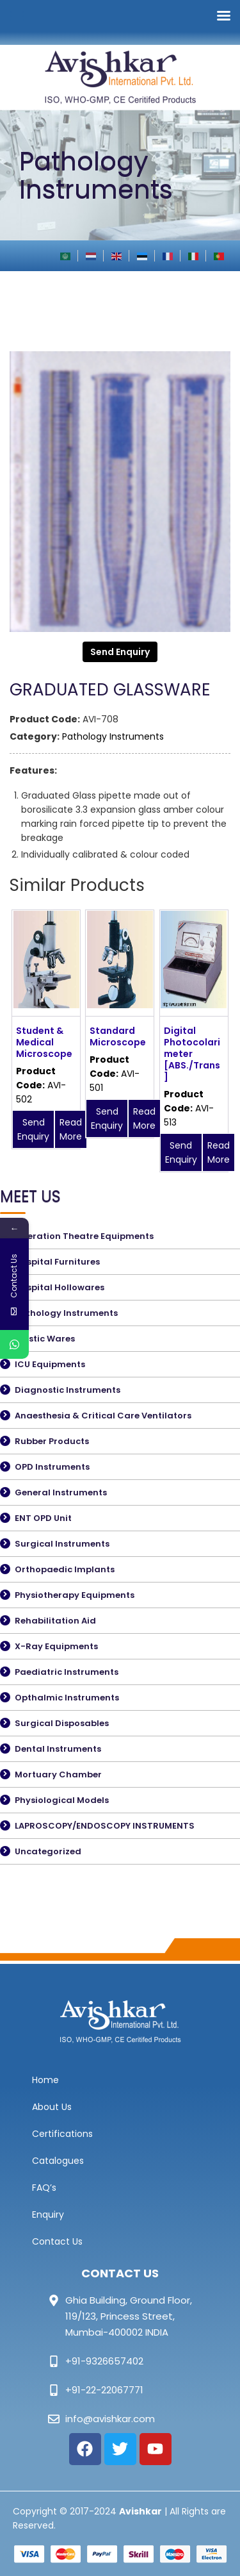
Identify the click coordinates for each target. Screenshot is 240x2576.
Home (45, 2079)
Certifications (62, 2133)
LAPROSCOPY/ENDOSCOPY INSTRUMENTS (105, 1826)
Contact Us (57, 2241)
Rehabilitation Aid (55, 1621)
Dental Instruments (58, 1749)
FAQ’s (44, 2187)
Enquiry (48, 2214)
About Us (52, 2106)
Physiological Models (62, 1800)
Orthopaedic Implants (65, 1569)
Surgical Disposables (62, 1723)
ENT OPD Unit (43, 1518)
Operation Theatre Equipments (84, 1236)
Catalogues (58, 2160)
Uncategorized (48, 1851)
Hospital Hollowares (59, 1287)
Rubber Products (52, 1441)
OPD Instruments (52, 1467)
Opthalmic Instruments (67, 1697)
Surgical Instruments (62, 1544)
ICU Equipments (50, 1364)
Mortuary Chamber (58, 1774)
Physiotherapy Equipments (74, 1595)
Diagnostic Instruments (67, 1390)
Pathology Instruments (113, 736)
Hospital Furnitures (57, 1262)
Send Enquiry (120, 651)
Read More (71, 1129)
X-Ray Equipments (56, 1646)
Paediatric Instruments (66, 1672)
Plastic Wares (45, 1339)
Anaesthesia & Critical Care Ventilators (103, 1415)
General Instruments (61, 1492)
